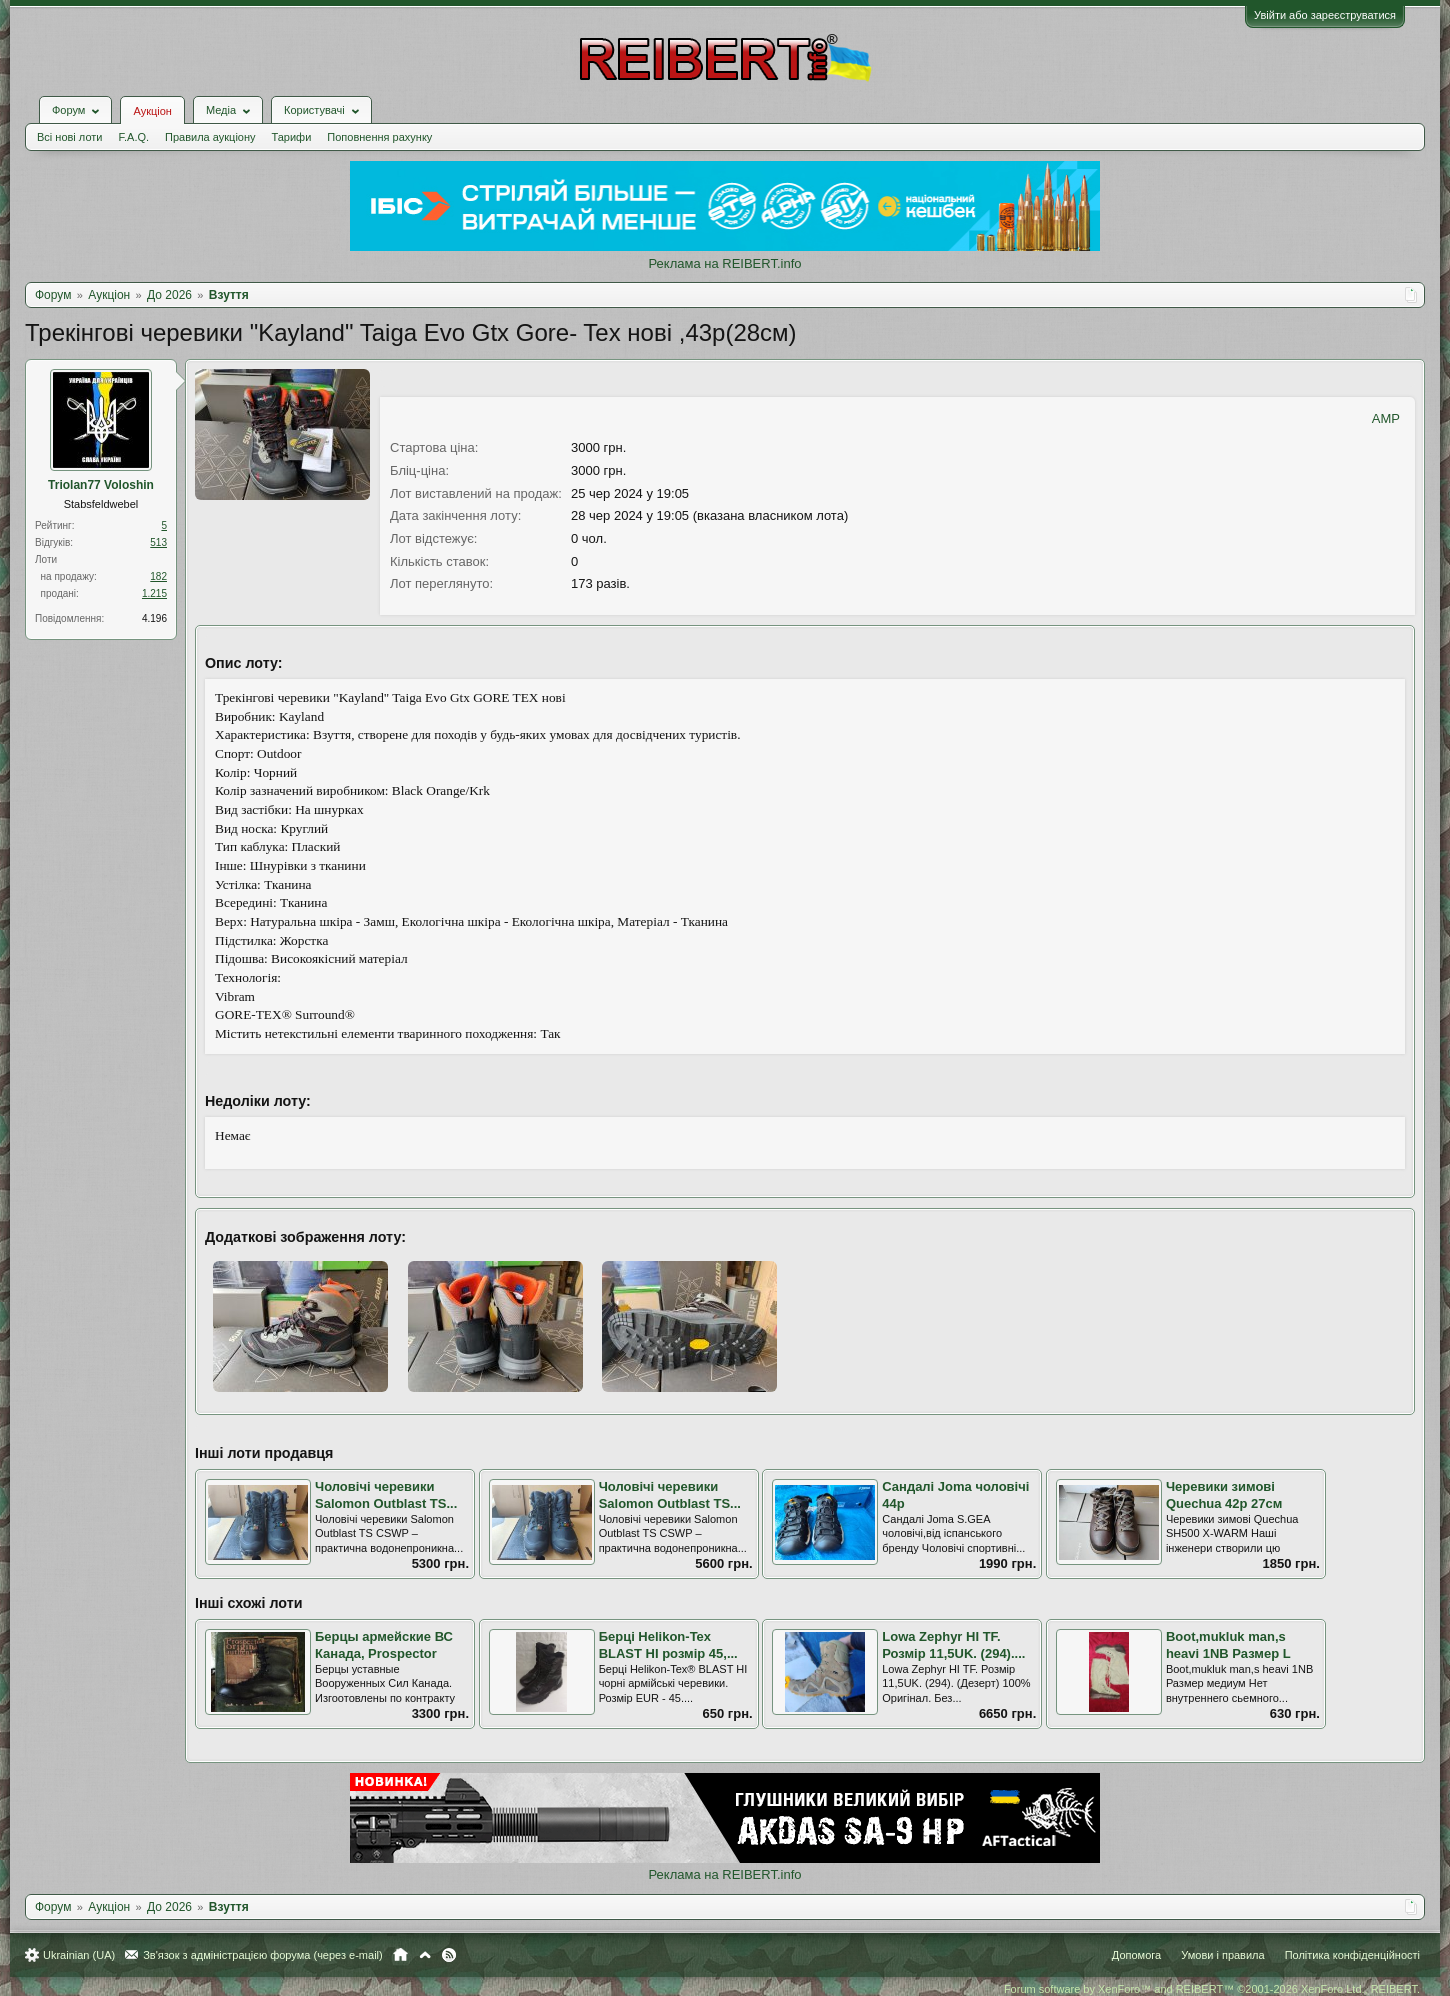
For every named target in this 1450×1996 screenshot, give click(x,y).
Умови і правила (1222, 1955)
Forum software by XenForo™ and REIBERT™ (1212, 1989)
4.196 (154, 618)
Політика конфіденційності (1352, 1955)
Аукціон (152, 111)
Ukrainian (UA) (79, 1955)
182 (158, 576)
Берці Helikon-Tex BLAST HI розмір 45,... (668, 1645)
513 (158, 542)
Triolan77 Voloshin (101, 485)
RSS (449, 1955)
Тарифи (292, 137)
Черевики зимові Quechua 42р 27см (1224, 1495)
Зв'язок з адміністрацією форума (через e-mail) (263, 1955)
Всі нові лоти (69, 137)
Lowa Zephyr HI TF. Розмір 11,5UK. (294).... (953, 1645)
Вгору (425, 1955)
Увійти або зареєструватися (1325, 15)
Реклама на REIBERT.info (724, 263)
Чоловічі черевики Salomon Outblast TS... (386, 1495)
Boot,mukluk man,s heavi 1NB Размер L (1228, 1645)
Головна (400, 1955)
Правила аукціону (210, 137)
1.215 (154, 593)
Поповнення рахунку (379, 137)
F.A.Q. (133, 137)
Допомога (1136, 1955)
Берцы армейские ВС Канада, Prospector (384, 1645)
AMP (1386, 418)
